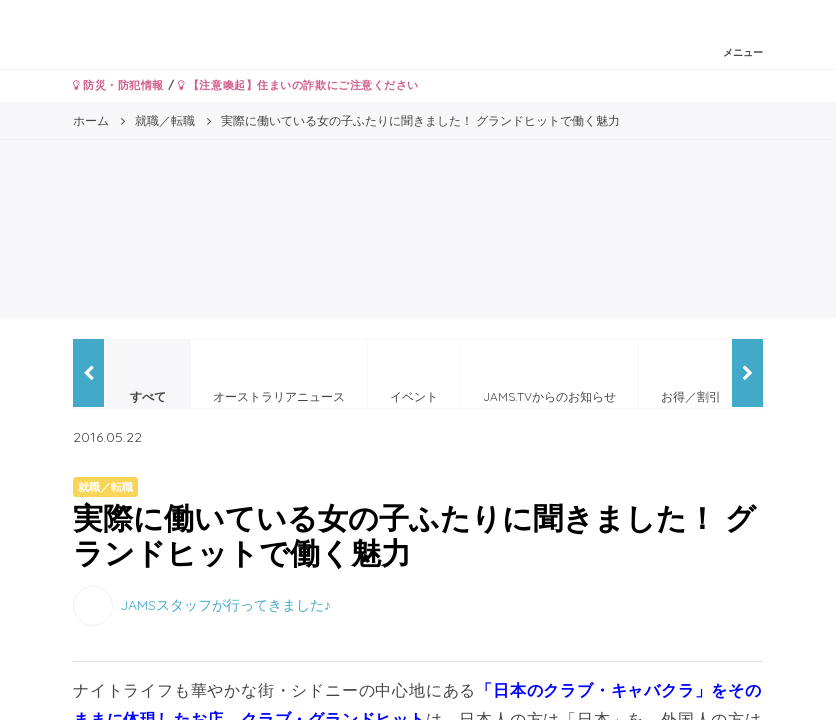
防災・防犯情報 (118, 85)
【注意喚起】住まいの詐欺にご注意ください (298, 85)
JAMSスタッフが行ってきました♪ (225, 605)
